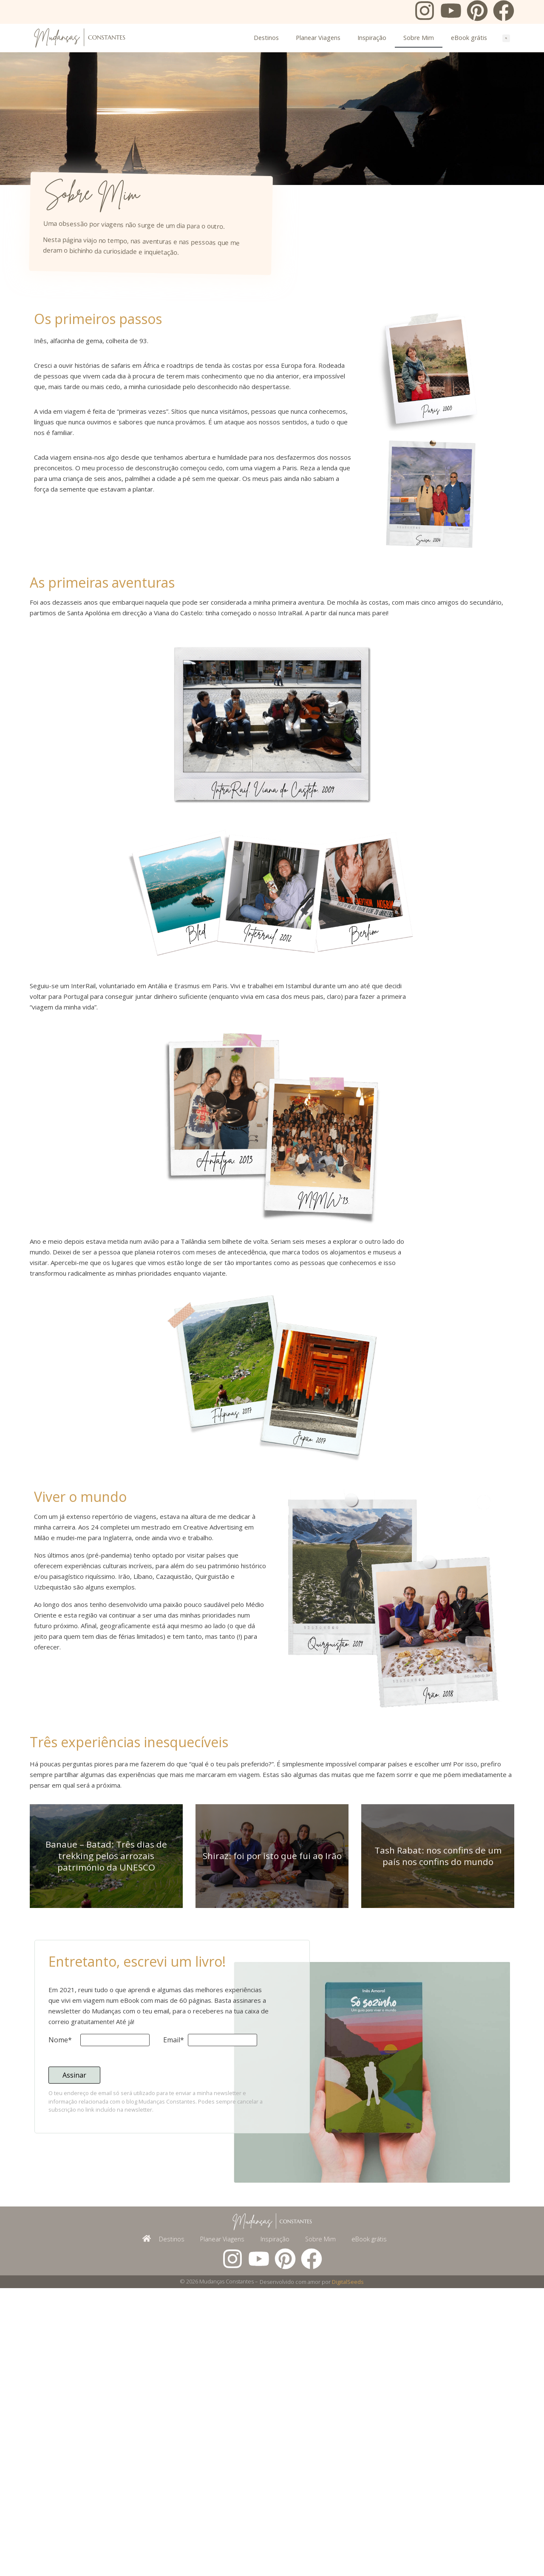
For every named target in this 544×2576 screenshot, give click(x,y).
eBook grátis (469, 38)
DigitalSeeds (348, 2569)
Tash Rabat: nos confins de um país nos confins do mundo (438, 2079)
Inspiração (371, 38)
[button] (506, 38)
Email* (173, 2264)
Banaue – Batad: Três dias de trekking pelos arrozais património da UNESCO (106, 2079)
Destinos (266, 38)
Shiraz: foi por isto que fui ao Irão (272, 2079)
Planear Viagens (318, 38)
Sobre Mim (418, 38)
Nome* (60, 2264)
